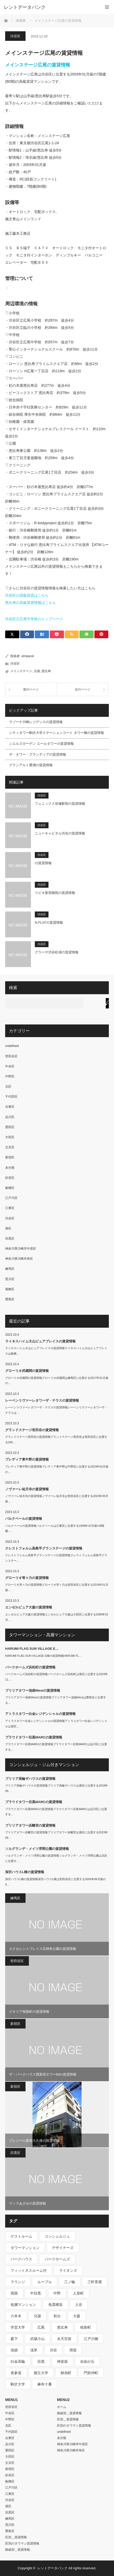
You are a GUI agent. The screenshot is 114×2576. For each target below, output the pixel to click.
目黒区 (9, 1238)
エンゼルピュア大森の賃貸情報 (28, 1607)
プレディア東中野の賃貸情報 (27, 1459)
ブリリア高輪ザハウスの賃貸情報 (30, 1779)
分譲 (37, 671)
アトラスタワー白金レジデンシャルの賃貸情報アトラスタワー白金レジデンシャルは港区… (56, 1723)
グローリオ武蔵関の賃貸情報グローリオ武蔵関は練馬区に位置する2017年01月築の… (56, 1380)
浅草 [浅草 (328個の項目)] (33, 2350)
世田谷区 (11, 1056)
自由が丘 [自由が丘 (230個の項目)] (87, 2361)
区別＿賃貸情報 (16, 2537)
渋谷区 (15, 36)
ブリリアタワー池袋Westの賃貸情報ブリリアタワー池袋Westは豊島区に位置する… (55, 1700)
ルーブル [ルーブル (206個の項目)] (44, 2282)
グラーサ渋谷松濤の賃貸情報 (56, 952)
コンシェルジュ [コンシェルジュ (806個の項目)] (57, 2236)
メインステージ (21, 671)
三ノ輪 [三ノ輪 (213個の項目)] (69, 2282)
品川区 (9, 1117)
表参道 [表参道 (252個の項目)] (16, 2373)
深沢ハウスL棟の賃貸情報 (24, 1872)
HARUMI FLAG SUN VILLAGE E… (32, 1649)
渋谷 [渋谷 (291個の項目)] (53, 2350)
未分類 (9, 1167)
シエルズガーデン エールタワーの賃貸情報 (41, 744)
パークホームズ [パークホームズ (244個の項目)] (57, 2259)
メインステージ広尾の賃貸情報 (37, 64)
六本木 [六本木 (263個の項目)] (16, 2316)
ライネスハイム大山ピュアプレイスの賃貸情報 (40, 1341)
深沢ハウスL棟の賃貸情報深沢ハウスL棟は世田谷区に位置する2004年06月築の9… (55, 1882)
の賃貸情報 (43, 863)
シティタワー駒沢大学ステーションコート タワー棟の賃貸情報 (56, 733)
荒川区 (9, 1279)
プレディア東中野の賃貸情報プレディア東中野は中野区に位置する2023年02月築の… (56, 1469)
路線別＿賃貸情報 (17, 2549)
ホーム (61, 2407)
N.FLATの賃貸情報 (49, 922)
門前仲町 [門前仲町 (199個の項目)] (91, 2373)
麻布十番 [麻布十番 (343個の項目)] (44, 2384)
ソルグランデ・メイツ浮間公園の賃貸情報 (37, 1849)
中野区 (9, 1076)
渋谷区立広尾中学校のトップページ (34, 619)
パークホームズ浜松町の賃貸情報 (30, 1667)
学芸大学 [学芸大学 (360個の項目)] (18, 2327)
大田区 (9, 1137)
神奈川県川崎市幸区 (19, 1258)
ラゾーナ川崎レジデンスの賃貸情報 (36, 722)
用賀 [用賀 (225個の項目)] (73, 2350)
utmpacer (27, 656)
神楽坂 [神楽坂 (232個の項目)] (62, 2361)
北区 (8, 1086)
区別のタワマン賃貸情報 (22, 2543)
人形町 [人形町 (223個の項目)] (78, 2293)
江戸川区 (11, 1198)
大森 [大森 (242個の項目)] (76, 2316)
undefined (12, 1046)
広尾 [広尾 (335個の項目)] (41, 2327)
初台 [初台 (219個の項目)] (57, 2316)
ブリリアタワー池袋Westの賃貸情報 (32, 1690)
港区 (8, 1228)
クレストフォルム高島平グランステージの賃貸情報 (43, 1548)
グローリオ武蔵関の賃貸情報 (27, 1371)
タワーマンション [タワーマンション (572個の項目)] (25, 2248)
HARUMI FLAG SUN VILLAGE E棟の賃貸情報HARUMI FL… (43, 1655)
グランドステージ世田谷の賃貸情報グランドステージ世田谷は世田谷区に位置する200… (56, 1439)
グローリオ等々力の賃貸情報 (27, 1578)
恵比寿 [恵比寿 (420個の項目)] (62, 2327)
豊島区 (9, 1299)
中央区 (9, 1066)
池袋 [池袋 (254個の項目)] (14, 2350)
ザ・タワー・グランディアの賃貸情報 (37, 754)
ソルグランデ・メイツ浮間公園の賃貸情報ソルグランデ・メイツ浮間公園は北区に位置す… (56, 1858)
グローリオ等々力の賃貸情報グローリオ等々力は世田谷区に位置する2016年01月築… (56, 1587)
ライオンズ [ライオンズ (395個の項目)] (68, 2270)
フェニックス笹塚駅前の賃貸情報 (60, 804)
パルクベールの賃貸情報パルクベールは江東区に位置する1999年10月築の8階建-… (54, 1528)
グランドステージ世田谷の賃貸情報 (32, 1430)
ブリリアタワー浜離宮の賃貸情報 (30, 1825)
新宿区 (9, 1157)
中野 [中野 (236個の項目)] (57, 2293)
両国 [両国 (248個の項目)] (14, 2293)
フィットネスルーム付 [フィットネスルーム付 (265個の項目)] (29, 2270)
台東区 (9, 1106)
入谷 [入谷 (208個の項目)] (78, 2305)
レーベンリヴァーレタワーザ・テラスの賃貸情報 (42, 1400)
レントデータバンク (25, 7)
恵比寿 (46, 671)
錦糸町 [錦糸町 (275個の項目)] (66, 2373)
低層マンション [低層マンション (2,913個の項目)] (23, 2305)
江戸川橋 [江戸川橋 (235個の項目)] (91, 2339)
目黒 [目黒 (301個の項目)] (41, 2361)
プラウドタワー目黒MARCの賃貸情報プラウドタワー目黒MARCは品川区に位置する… (56, 1747)
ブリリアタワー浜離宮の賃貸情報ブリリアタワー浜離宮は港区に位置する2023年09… (56, 1835)
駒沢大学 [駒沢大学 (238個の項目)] (18, 2384)
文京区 (9, 1147)
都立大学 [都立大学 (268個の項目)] (41, 2373)
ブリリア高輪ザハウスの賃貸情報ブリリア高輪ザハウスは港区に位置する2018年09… (56, 1788)
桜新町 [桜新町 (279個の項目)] (85, 2327)
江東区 (9, 1208)
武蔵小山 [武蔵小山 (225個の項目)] (37, 2339)
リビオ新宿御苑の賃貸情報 (55, 893)
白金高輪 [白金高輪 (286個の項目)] (18, 2361)
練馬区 (9, 1269)
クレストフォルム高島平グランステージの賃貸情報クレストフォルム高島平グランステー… (56, 1558)
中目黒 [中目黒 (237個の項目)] (35, 2293)
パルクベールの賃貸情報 (23, 1519)
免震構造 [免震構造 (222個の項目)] (55, 2305)
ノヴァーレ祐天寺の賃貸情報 (27, 1489)
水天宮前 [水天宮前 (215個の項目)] (64, 2339)
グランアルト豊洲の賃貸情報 (31, 765)
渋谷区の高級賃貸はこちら (26, 595)
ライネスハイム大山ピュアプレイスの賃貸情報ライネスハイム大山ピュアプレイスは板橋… (56, 1351)
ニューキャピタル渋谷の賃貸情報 (60, 833)
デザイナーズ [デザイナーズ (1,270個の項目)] (63, 2248)
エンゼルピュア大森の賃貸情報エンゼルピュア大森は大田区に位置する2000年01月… (56, 1617)
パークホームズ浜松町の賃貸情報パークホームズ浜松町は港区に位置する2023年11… (56, 1677)
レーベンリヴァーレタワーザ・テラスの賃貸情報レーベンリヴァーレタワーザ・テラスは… (56, 1410)
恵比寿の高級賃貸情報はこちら (30, 603)
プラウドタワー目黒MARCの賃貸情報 (33, 1737)
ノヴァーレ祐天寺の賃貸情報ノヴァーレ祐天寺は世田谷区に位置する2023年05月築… (56, 1498)
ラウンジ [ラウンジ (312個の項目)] (18, 2282)
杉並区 (9, 1178)
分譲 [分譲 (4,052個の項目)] (37, 2316)
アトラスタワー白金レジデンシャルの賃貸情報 (40, 1714)
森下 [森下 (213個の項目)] (14, 2339)
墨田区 (9, 1127)
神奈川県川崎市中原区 (20, 1248)
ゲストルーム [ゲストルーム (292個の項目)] (21, 2236)
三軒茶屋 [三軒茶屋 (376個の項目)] (94, 2282)
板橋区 (9, 1188)
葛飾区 (9, 1289)
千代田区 (11, 1096)
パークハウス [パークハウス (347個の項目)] (21, 2259)
